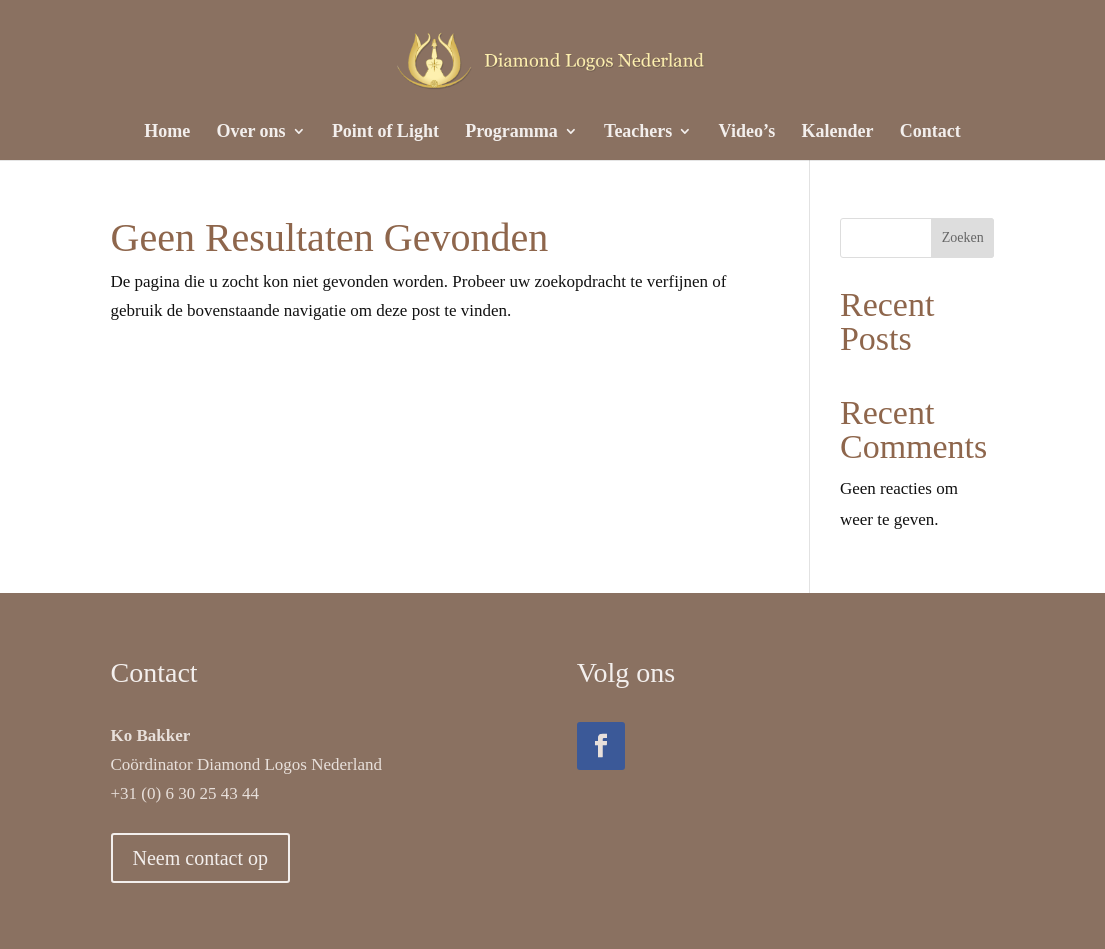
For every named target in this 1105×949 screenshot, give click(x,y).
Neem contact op (201, 858)
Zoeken (963, 237)
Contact (930, 132)
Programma (511, 132)
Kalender (838, 132)
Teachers (638, 132)
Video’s (747, 132)
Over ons (250, 132)
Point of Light (385, 132)
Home (167, 132)
